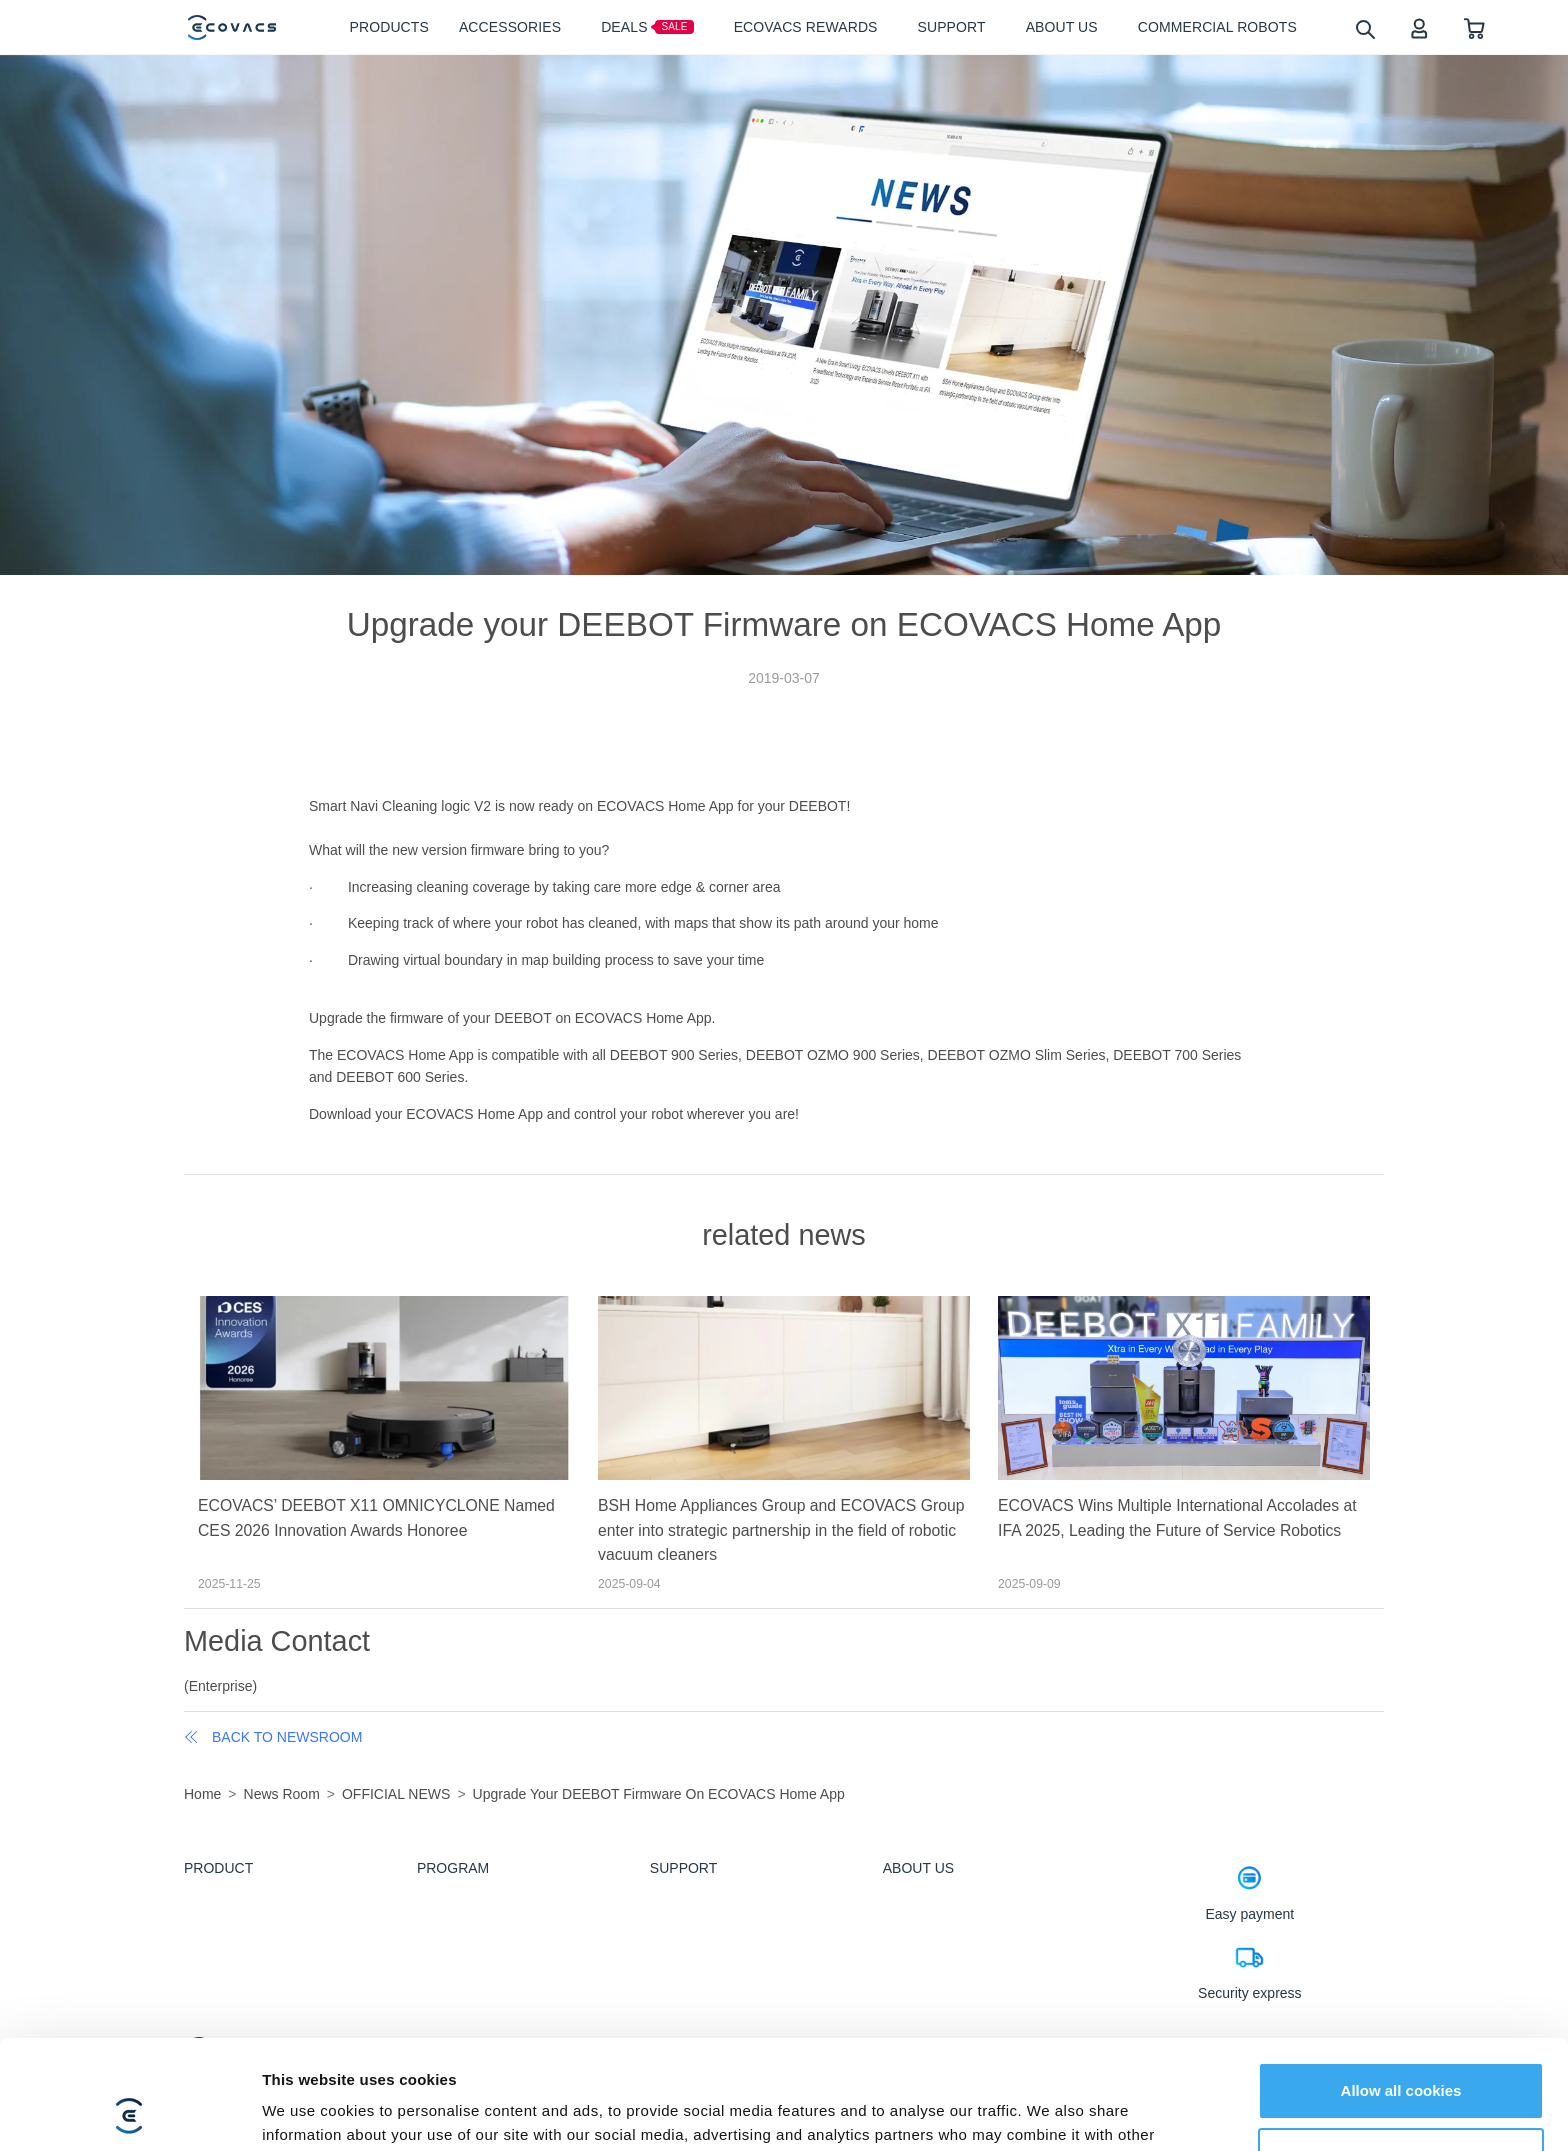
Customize (1402, 2053)
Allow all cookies (1401, 1988)
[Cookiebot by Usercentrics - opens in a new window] (129, 2112)
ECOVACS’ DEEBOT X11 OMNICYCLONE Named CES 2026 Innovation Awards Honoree (376, 1518)
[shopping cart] (1474, 27)
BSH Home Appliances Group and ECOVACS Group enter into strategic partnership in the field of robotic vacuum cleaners (781, 1530)
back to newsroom (273, 1737)
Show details (308, 2111)
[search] (1364, 28)
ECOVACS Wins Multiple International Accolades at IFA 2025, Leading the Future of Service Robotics (1177, 1518)
